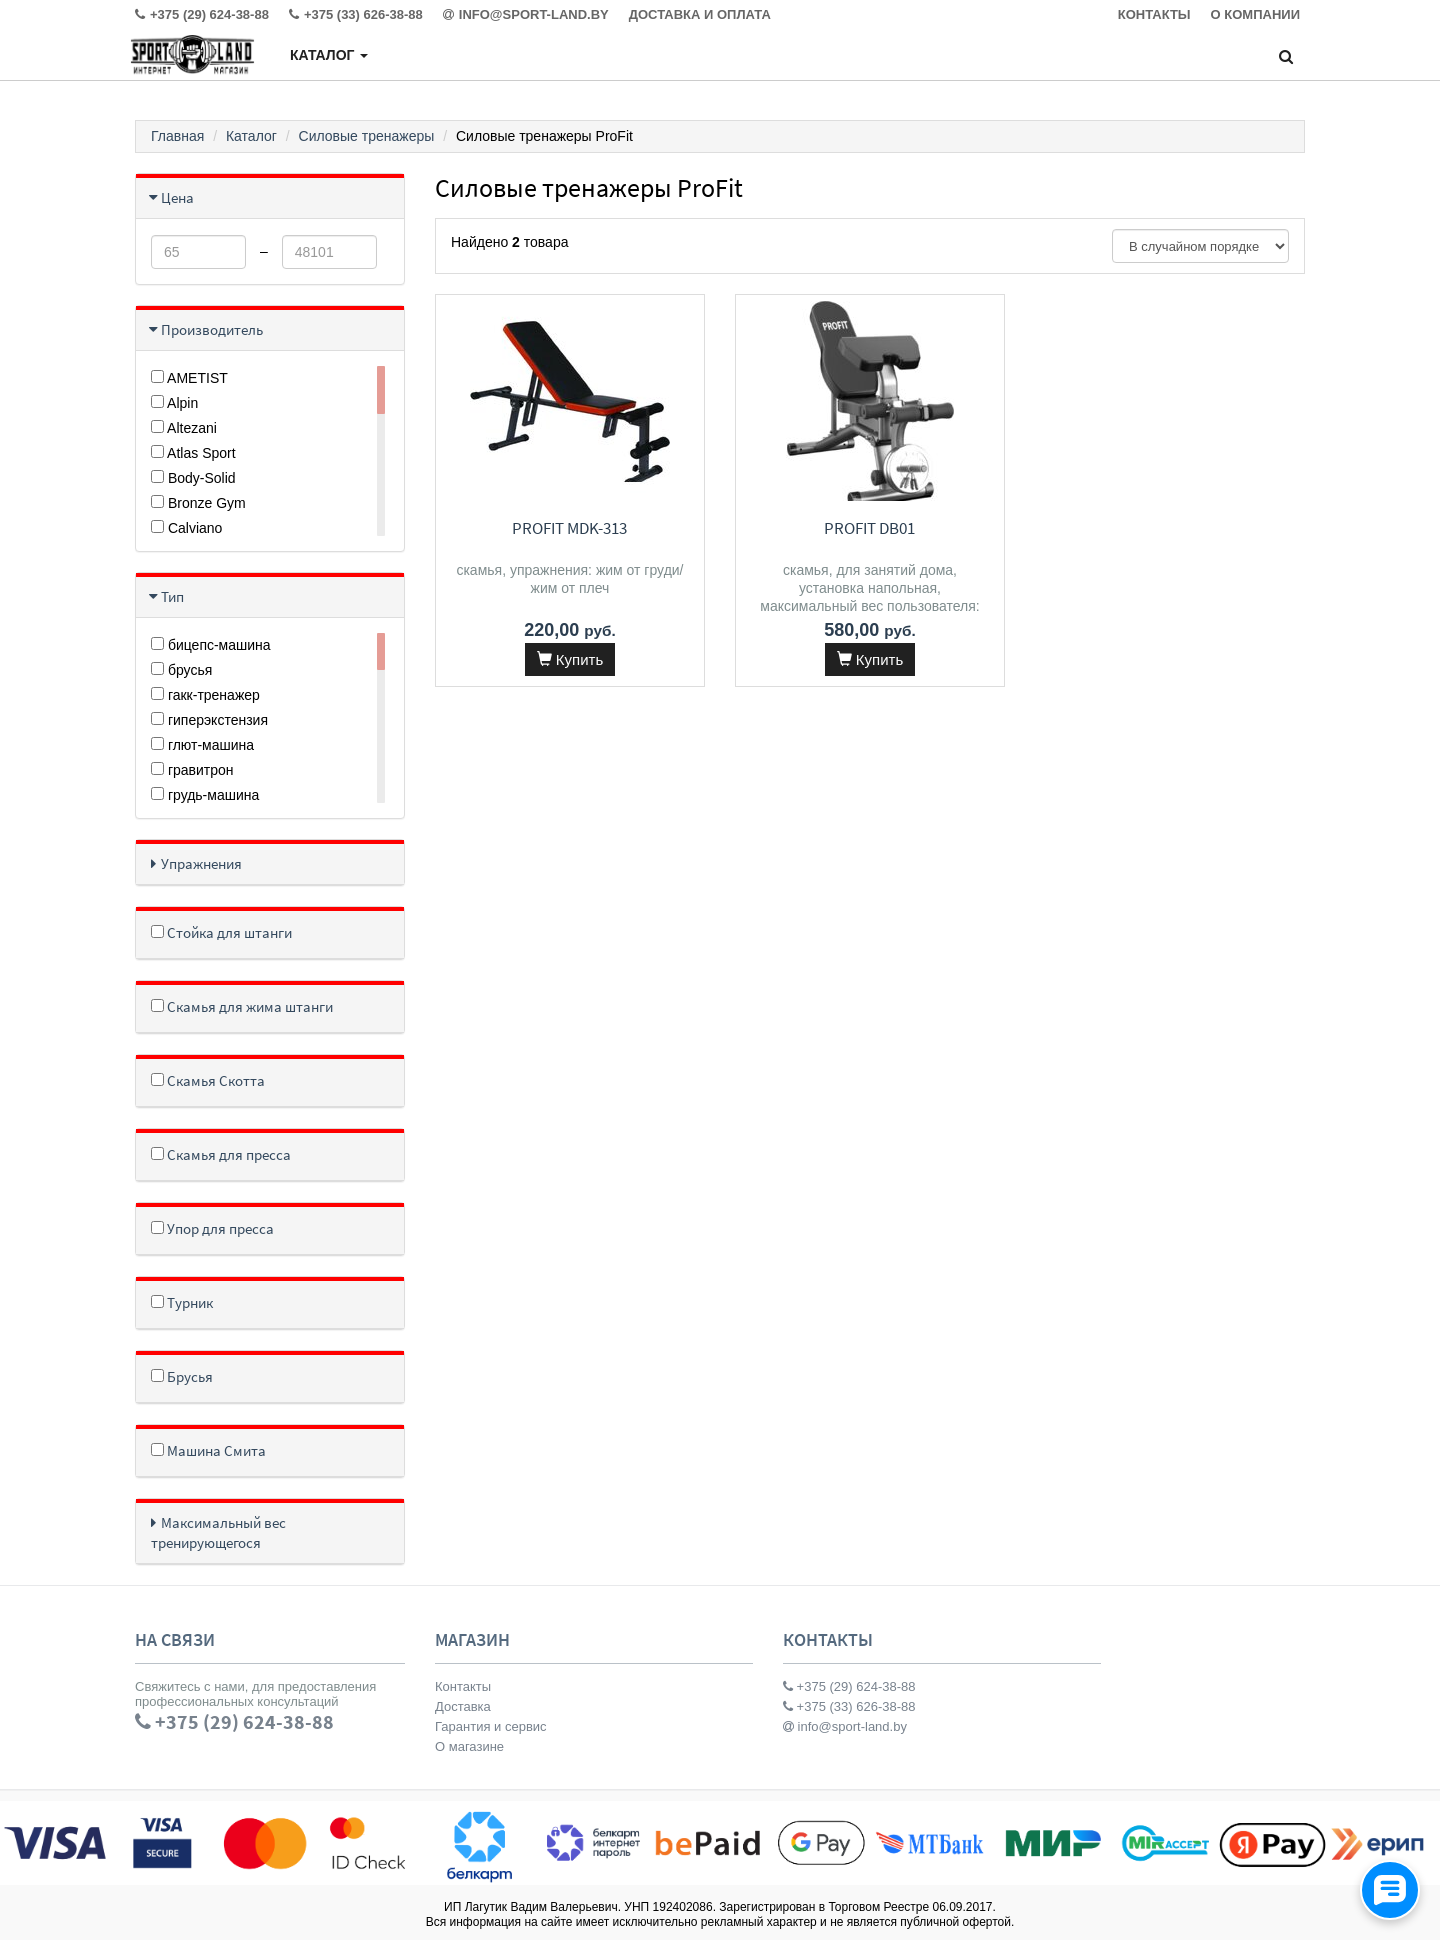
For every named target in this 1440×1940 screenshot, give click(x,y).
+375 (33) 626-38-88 (849, 1706)
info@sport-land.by (845, 1726)
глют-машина (202, 745)
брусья (181, 670)
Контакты (463, 1686)
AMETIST (189, 378)
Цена (177, 197)
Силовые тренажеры (367, 136)
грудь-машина (205, 795)
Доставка (463, 1706)
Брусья (182, 1376)
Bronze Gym (198, 503)
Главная (177, 136)
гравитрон (192, 770)
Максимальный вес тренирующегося (218, 1532)
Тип (172, 596)
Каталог (329, 55)
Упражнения (201, 863)
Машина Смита (208, 1450)
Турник (182, 1302)
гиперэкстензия (209, 720)
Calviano (186, 528)
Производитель (212, 329)
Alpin (174, 403)
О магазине (469, 1746)
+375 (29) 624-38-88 (849, 1686)
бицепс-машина (211, 645)
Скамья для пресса (221, 1154)
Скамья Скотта (208, 1080)
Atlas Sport (193, 453)
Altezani (184, 428)
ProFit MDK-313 (569, 528)
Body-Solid (193, 478)
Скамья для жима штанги (242, 1006)
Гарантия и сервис (491, 1726)
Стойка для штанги (221, 932)
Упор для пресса (212, 1228)
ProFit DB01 (869, 528)
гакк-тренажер (205, 695)
